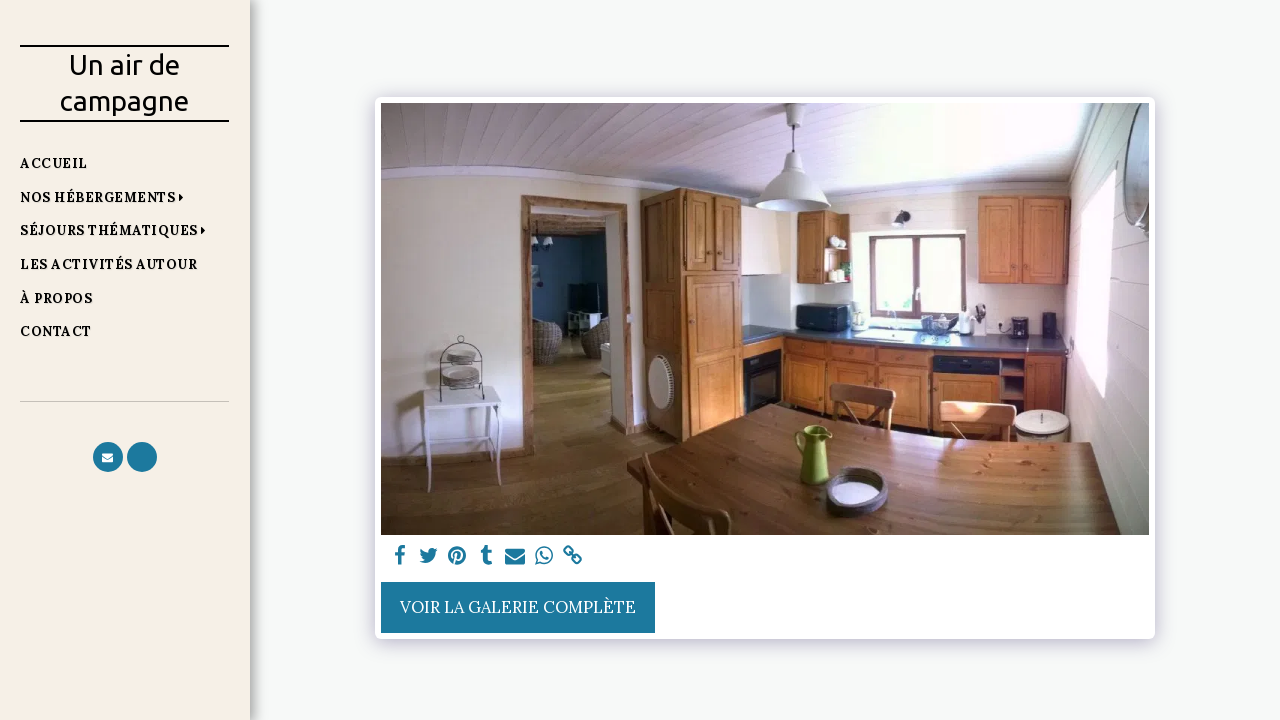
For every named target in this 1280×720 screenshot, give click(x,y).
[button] (106, 197)
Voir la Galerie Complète (518, 607)
